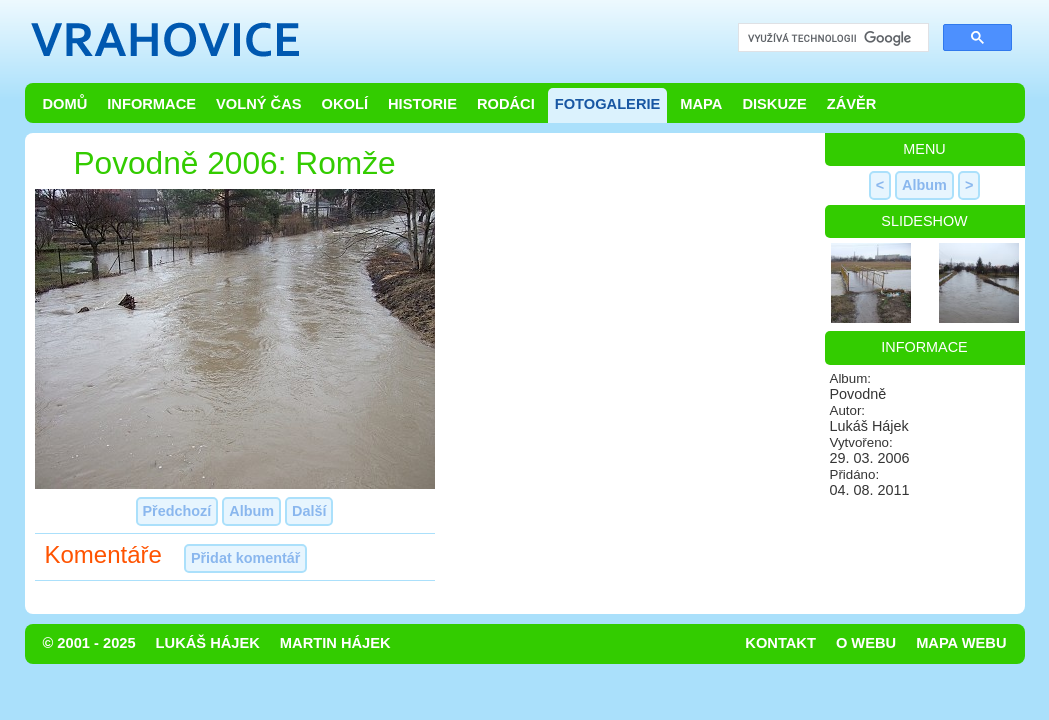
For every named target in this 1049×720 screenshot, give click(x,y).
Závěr (852, 104)
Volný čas (259, 104)
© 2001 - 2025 (89, 643)
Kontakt (780, 643)
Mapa (701, 104)
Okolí (345, 104)
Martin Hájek (335, 643)
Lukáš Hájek (208, 643)
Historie (422, 104)
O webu (866, 643)
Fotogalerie (608, 104)
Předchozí (177, 511)
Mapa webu (961, 643)
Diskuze (774, 104)
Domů (65, 104)
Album (251, 511)
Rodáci (506, 104)
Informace (151, 104)
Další (309, 511)
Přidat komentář (246, 558)
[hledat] (831, 38)
